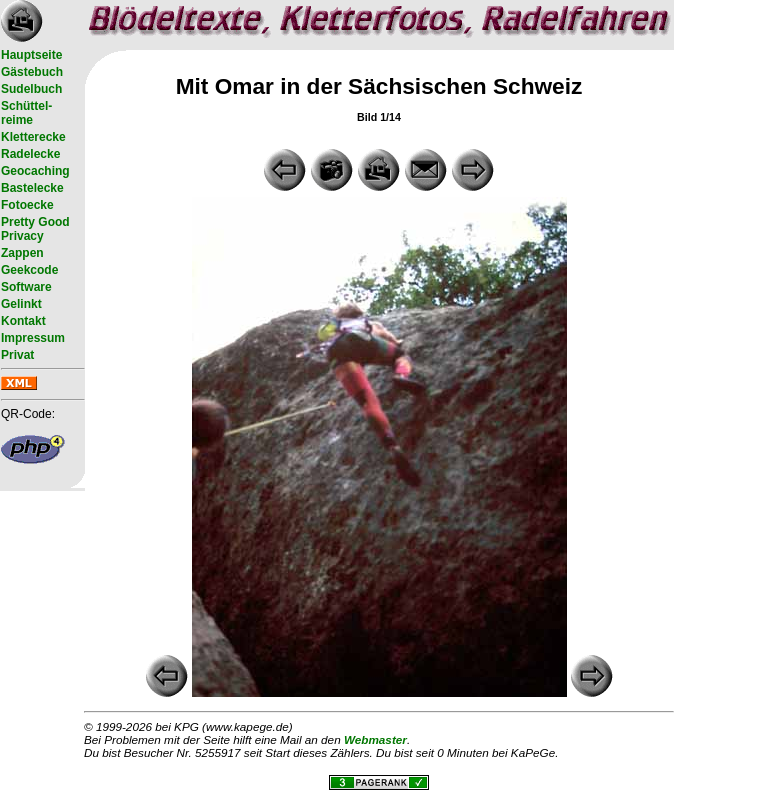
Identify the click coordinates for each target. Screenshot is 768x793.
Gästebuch (32, 72)
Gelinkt (21, 304)
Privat (17, 355)
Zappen (22, 253)
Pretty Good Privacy (35, 229)
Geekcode (29, 270)
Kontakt (23, 321)
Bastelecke (32, 188)
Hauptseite (31, 55)
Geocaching (35, 171)
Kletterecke (33, 137)
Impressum (33, 338)
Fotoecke (27, 205)
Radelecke (30, 154)
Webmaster (375, 739)
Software (26, 287)
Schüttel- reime (26, 113)
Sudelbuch (31, 89)
